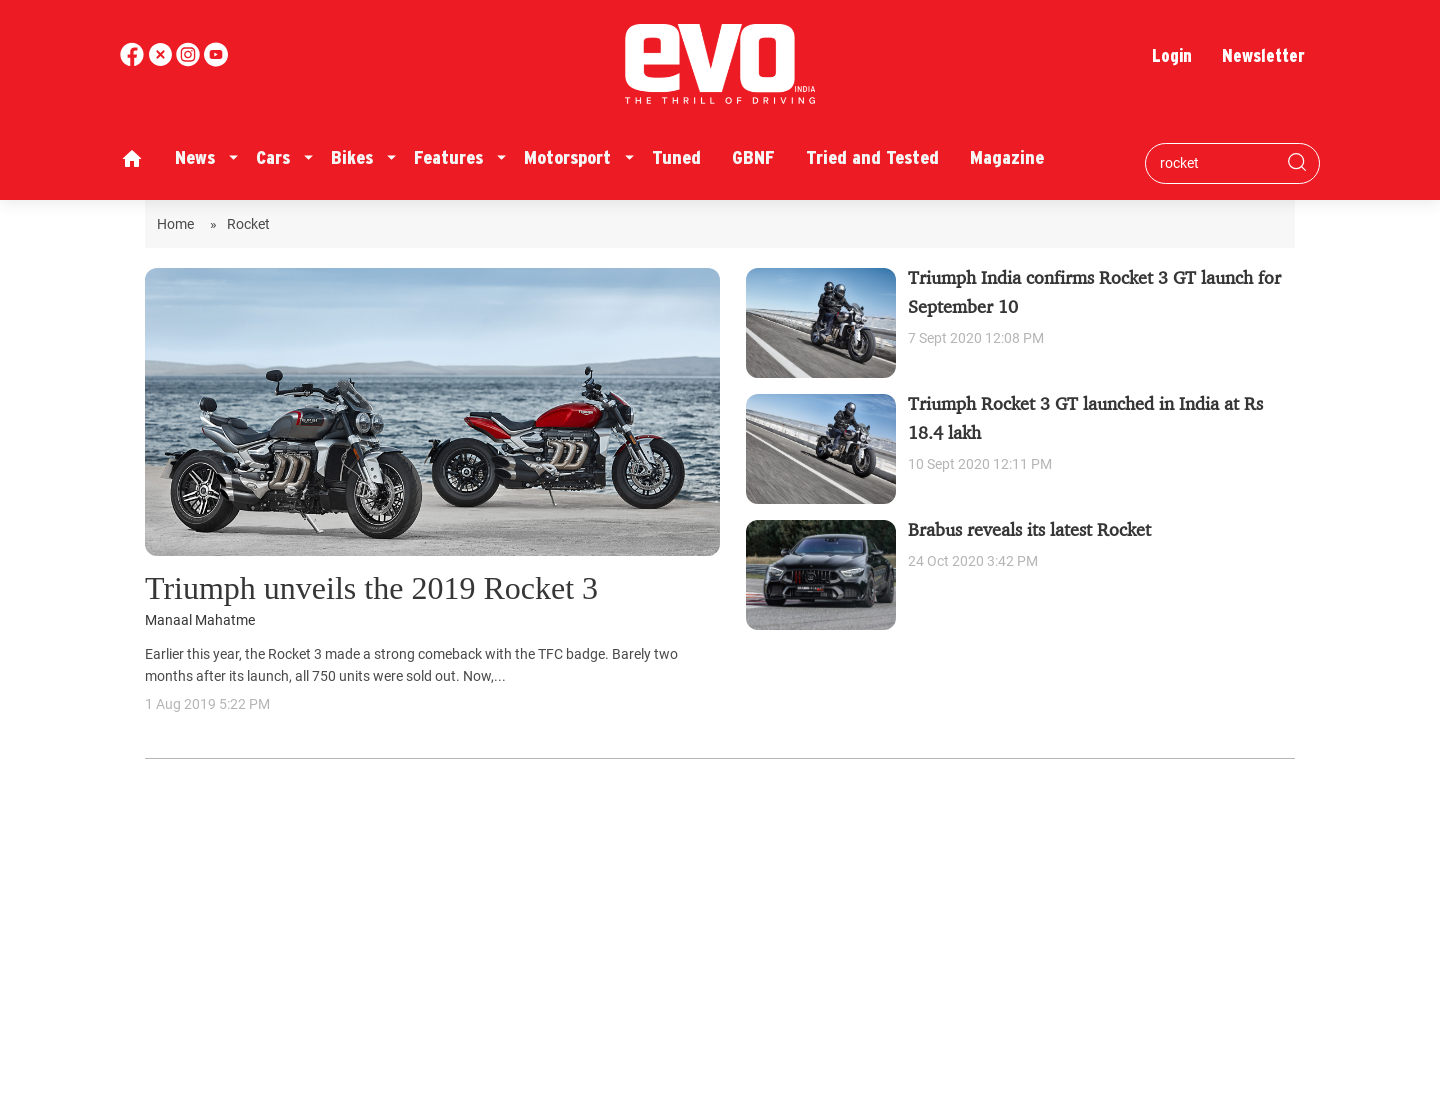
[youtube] (190, 61)
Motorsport (567, 157)
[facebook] (134, 61)
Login (1172, 55)
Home (178, 224)
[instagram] (216, 61)
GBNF (753, 157)
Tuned (676, 157)
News (195, 157)
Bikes (352, 157)
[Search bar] (1217, 163)
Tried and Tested (872, 157)
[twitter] (162, 61)
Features (448, 157)
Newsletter (1263, 55)
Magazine (1007, 157)
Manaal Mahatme (200, 620)
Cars (273, 157)
